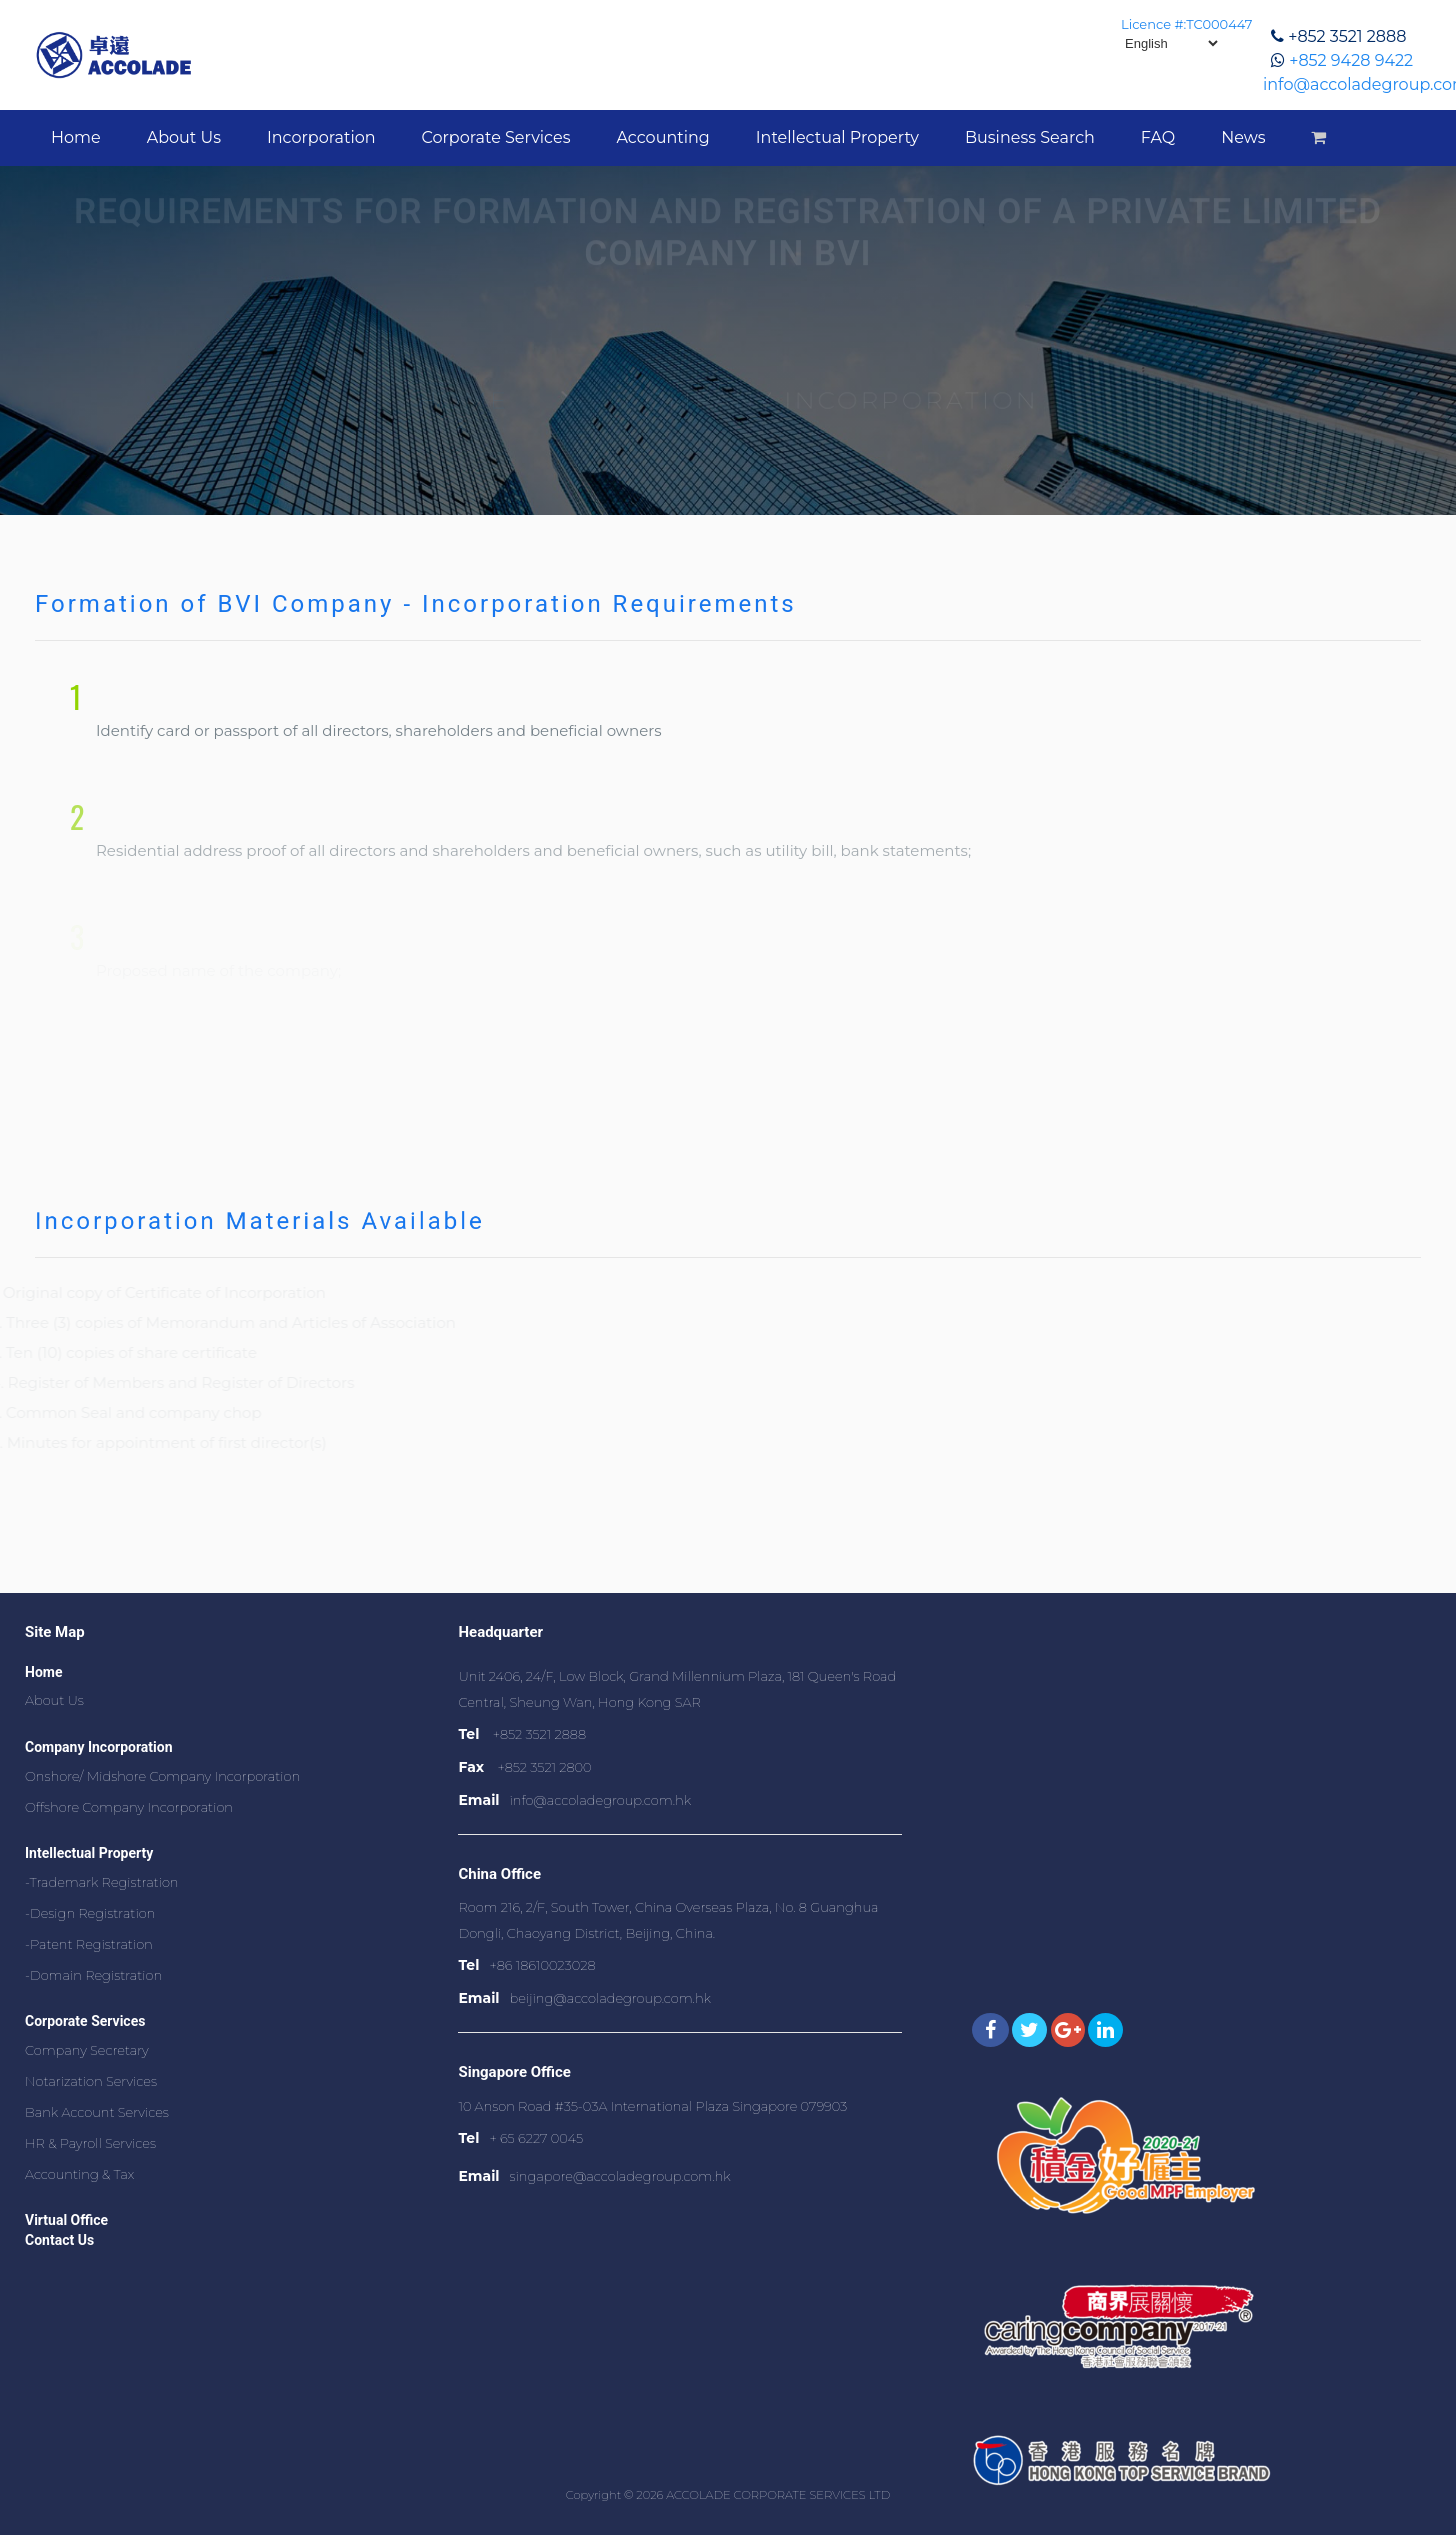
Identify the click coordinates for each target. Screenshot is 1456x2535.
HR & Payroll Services (90, 2143)
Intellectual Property (837, 137)
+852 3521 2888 (1347, 36)
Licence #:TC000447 (1186, 24)
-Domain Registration (93, 1975)
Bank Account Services (97, 2112)
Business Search (1030, 137)
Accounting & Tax (79, 2174)
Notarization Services (91, 2081)
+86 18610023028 (542, 1965)
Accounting (662, 137)
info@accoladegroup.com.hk (600, 1800)
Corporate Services (496, 137)
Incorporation (321, 137)
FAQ (1158, 137)
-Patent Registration (89, 1944)
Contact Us (59, 2240)
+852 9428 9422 (1351, 60)
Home (76, 137)
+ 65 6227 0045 (536, 2138)
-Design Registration (90, 1913)
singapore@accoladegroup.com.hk (620, 2176)
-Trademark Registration (102, 1882)
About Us (184, 137)
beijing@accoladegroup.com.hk (610, 1998)
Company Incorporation (99, 1747)
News (1243, 137)
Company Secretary (87, 2050)
